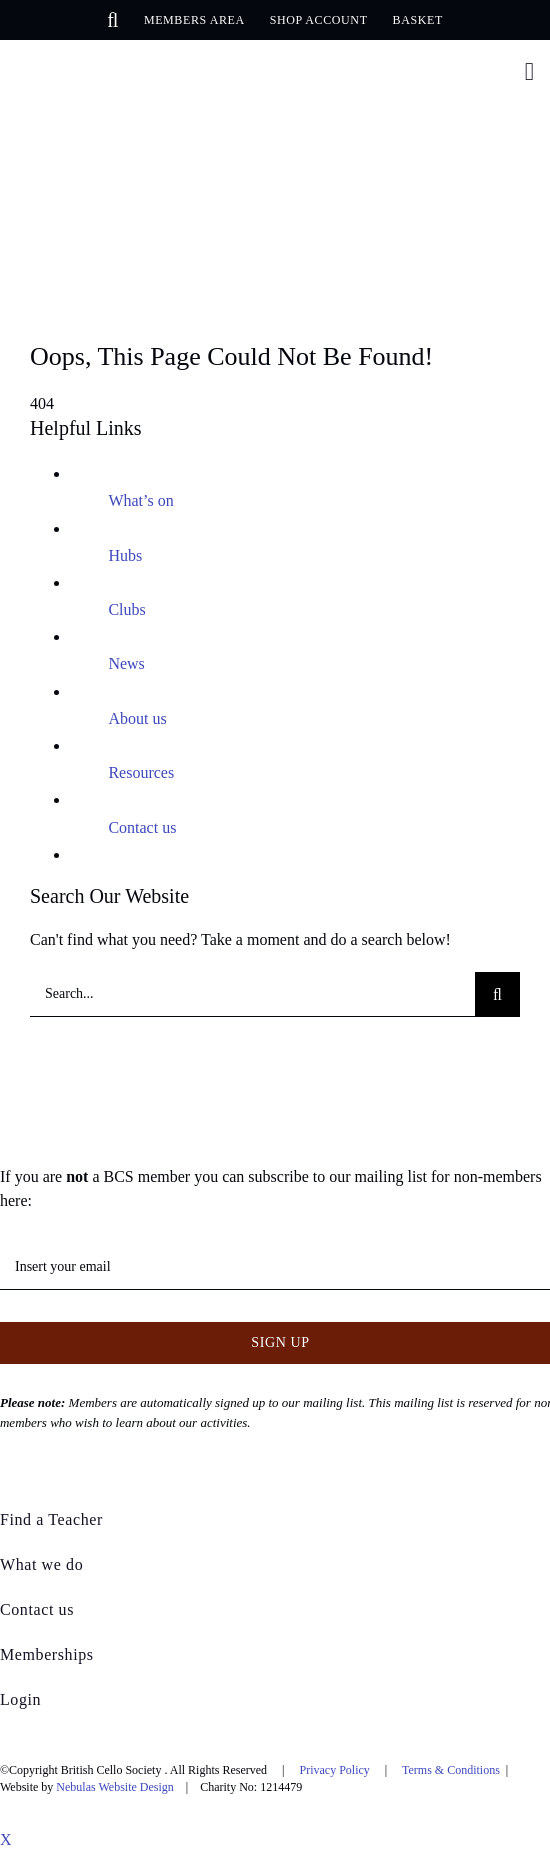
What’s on (140, 500)
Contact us (142, 827)
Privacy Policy (335, 1770)
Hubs (125, 555)
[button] (113, 20)
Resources (141, 772)
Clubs (126, 609)
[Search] (497, 994)
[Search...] (252, 994)
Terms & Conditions (451, 1770)
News (126, 663)
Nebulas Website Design (114, 1787)
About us (137, 718)
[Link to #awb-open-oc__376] (529, 71)
